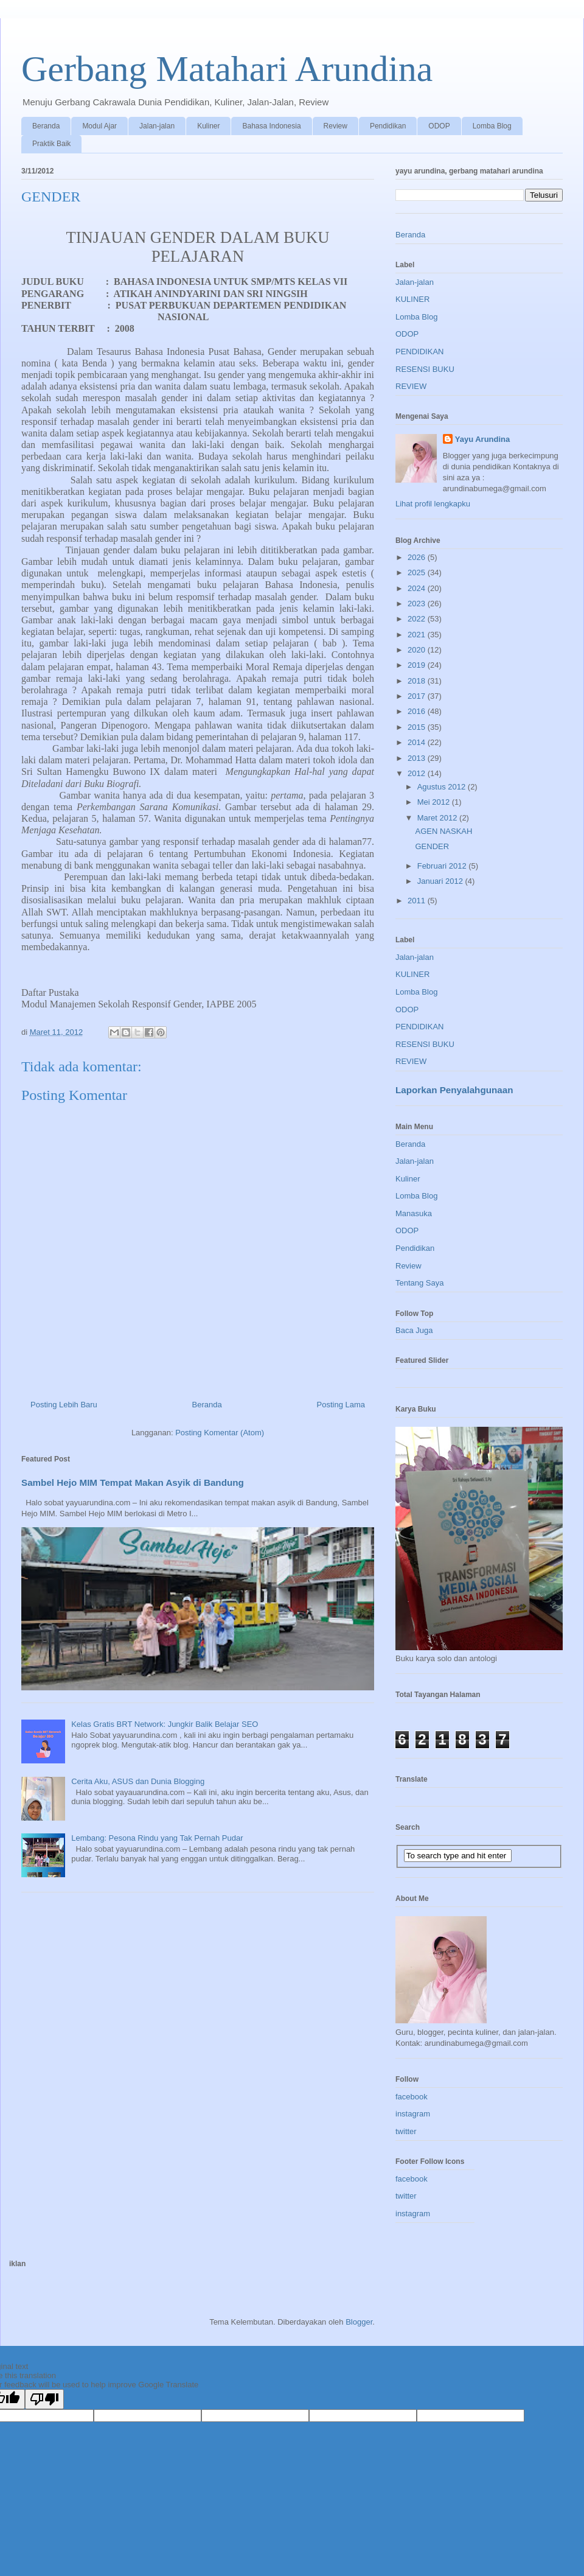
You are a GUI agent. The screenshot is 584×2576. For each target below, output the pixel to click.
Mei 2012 (434, 802)
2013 (418, 758)
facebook (411, 2096)
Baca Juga (414, 1330)
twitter (406, 2131)
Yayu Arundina (482, 439)
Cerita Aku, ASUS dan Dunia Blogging (137, 1781)
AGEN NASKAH (443, 831)
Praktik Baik (51, 143)
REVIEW (410, 386)
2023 (418, 603)
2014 (418, 742)
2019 (418, 665)
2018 (418, 680)
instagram (412, 2113)
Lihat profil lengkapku (432, 503)
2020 (418, 649)
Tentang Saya (419, 1282)
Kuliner (208, 126)
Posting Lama (341, 1404)
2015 (418, 727)
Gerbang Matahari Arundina (227, 69)
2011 (418, 900)
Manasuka (413, 1213)
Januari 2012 (441, 881)
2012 (418, 773)
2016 (418, 711)
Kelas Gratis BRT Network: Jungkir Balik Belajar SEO (164, 1724)
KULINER (412, 299)
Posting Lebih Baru (63, 1404)
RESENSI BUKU (424, 369)
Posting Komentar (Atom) (219, 1432)
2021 (418, 634)
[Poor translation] (44, 2399)
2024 (418, 588)
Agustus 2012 (442, 786)
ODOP (439, 126)
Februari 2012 (443, 865)
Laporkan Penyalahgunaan (454, 1090)
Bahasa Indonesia (271, 126)
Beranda (46, 126)
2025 (418, 572)
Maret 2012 (438, 817)
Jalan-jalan (157, 126)
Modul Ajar (99, 126)
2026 (418, 557)
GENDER (432, 846)
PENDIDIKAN (419, 351)
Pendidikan (388, 126)
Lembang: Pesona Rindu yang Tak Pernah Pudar (157, 1838)
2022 (418, 618)
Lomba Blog (492, 126)
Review (335, 126)
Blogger (359, 2321)
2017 (418, 696)
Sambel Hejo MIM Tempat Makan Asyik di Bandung (132, 1482)
